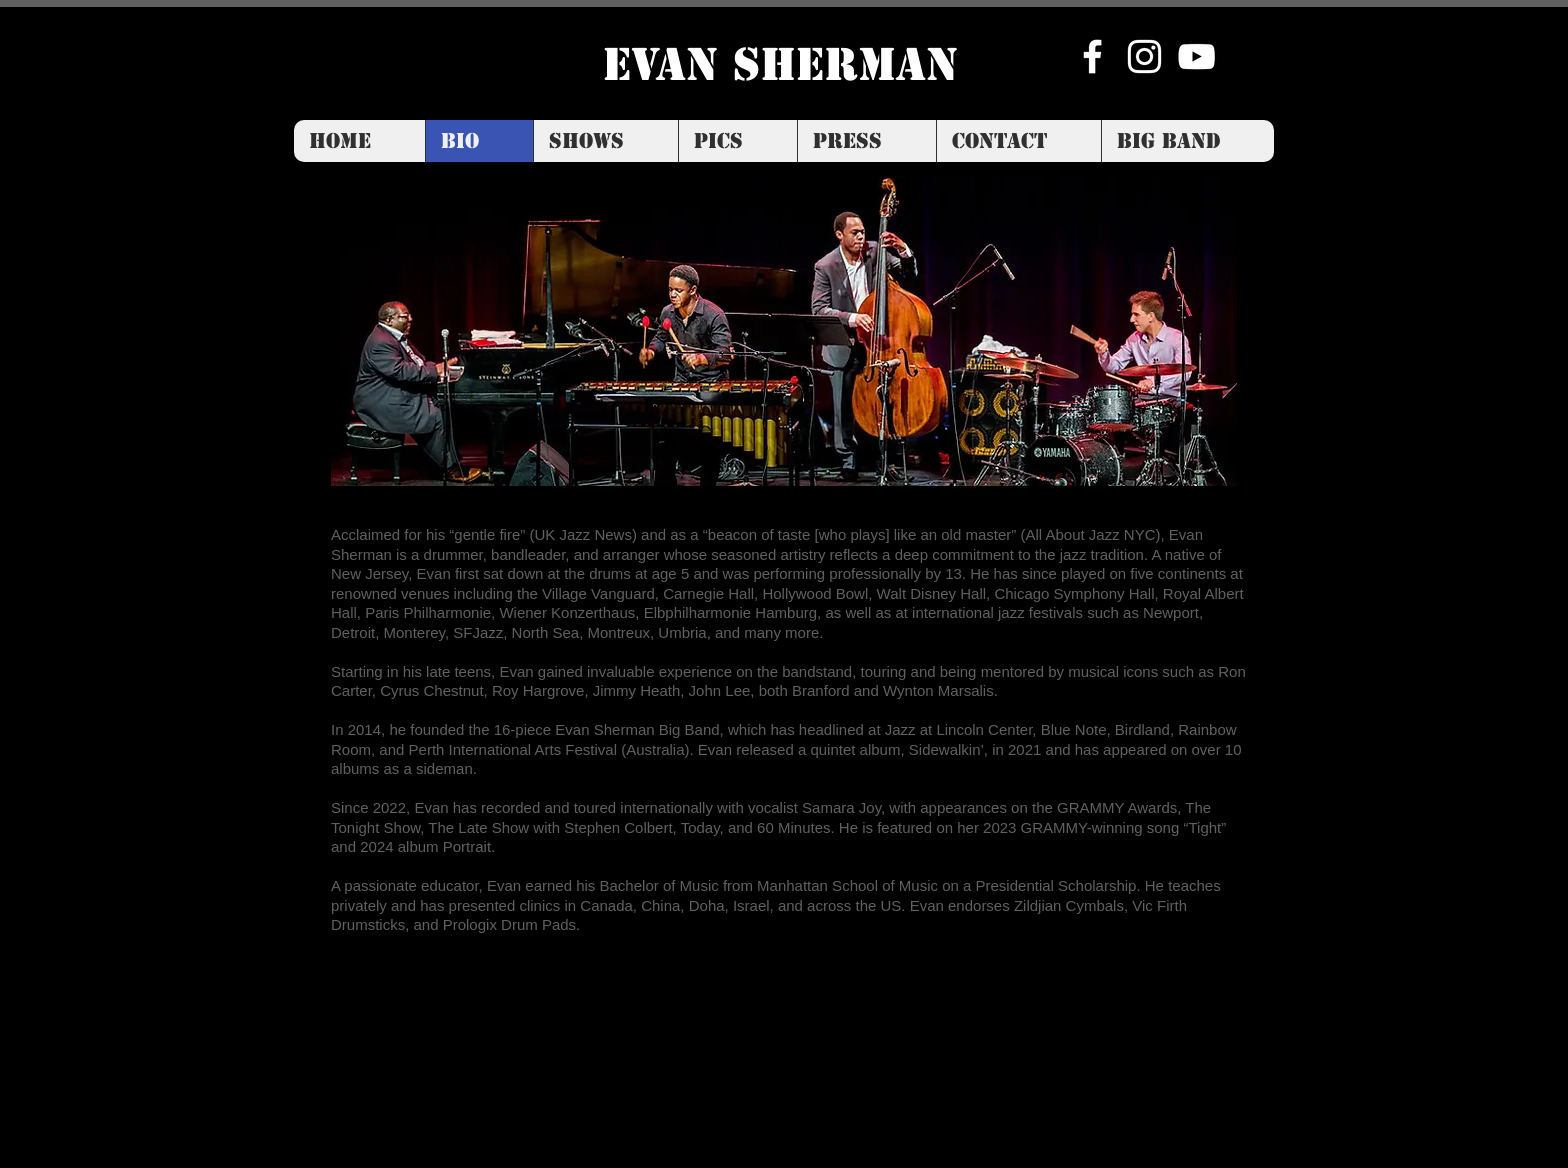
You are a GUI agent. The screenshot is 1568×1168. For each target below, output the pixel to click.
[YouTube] (1196, 56)
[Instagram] (1144, 56)
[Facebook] (1092, 56)
